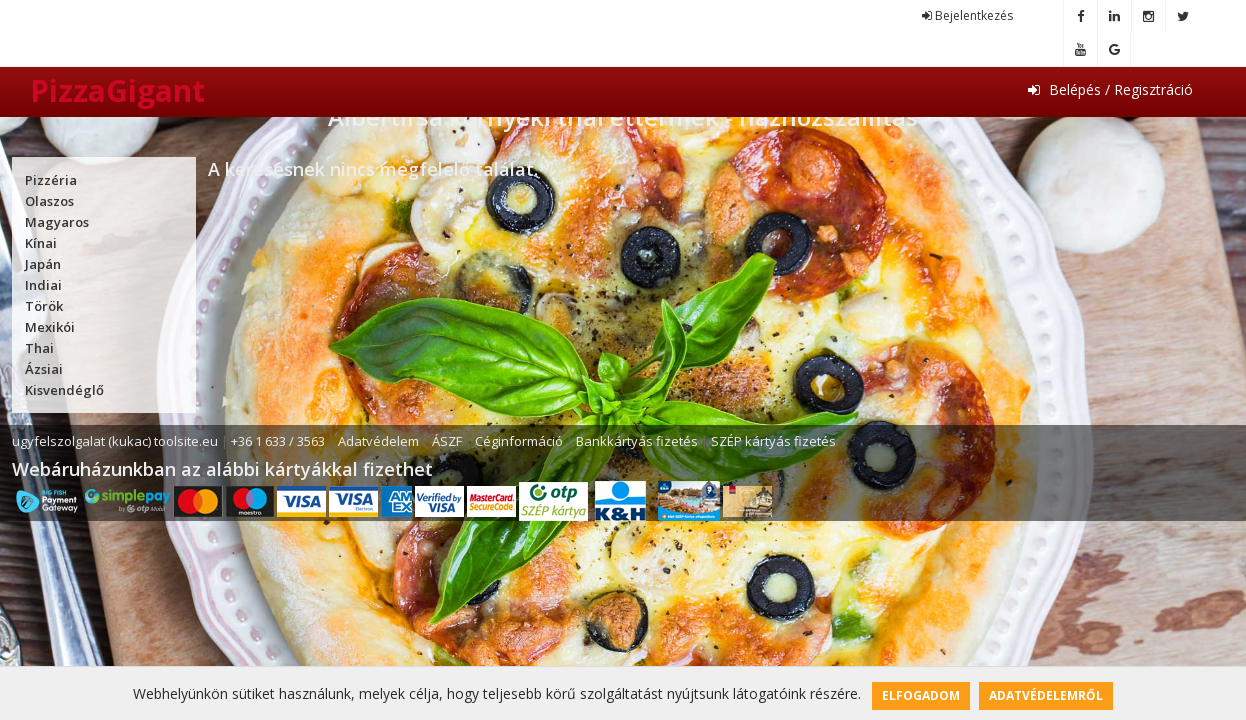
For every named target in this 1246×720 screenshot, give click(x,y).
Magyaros (57, 222)
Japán (43, 264)
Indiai (43, 285)
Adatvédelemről (1046, 695)
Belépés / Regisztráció (1110, 89)
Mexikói (50, 327)
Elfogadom (921, 695)
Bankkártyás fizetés (637, 441)
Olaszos (49, 201)
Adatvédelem (378, 441)
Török (44, 306)
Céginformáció (519, 441)
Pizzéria (51, 180)
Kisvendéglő (64, 390)
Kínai (41, 243)
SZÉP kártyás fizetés (773, 441)
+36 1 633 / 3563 (278, 441)
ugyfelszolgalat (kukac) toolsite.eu (115, 441)
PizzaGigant (117, 90)
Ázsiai (44, 369)
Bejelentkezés (967, 15)
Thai (39, 348)
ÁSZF (447, 441)
